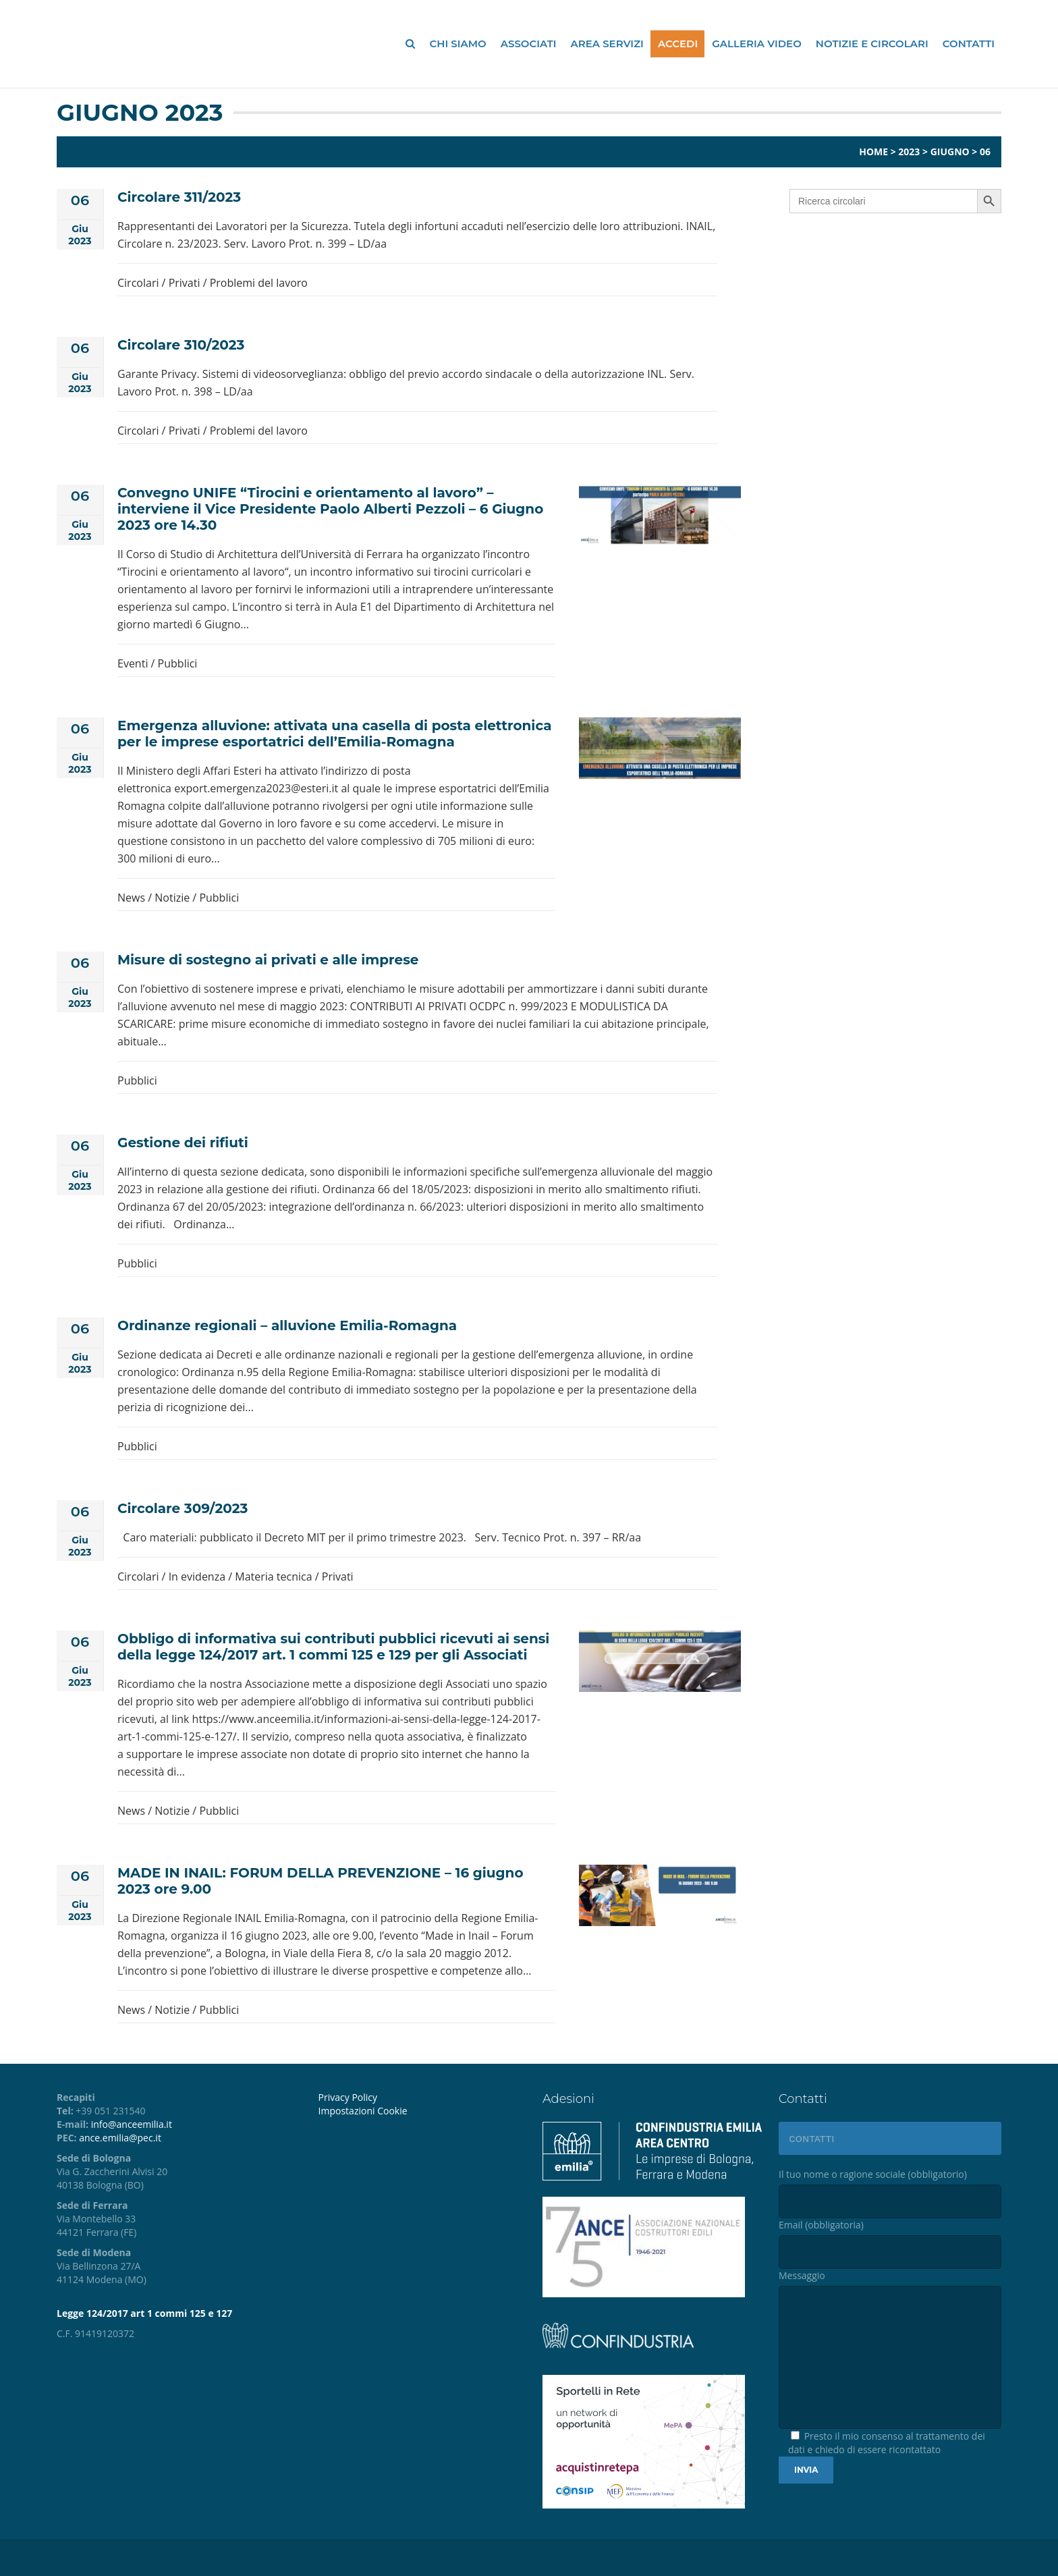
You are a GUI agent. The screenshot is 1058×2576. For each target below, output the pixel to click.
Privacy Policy (347, 2097)
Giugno (950, 151)
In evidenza (197, 1576)
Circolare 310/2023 (180, 345)
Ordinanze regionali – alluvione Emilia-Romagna (287, 1325)
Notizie (172, 897)
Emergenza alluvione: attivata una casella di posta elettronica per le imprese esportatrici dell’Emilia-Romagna (334, 733)
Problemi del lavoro (259, 282)
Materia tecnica (273, 1576)
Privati (184, 282)
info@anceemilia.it (131, 2124)
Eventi (132, 663)
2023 (909, 151)
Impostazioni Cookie (363, 2110)
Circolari (138, 282)
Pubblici (178, 663)
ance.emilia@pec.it (120, 2137)
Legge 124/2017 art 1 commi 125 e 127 (144, 2313)
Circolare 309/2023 (182, 1508)
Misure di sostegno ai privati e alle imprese (267, 960)
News (131, 897)
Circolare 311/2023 (179, 197)
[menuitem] (420, 2111)
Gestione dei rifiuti (182, 1142)
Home (873, 151)
